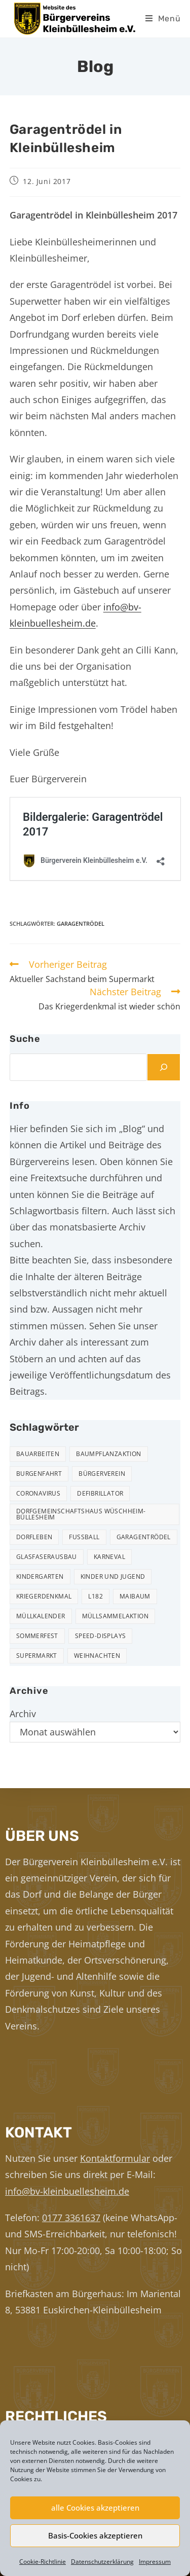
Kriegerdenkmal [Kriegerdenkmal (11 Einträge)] (44, 1596)
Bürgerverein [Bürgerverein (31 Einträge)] (102, 1473)
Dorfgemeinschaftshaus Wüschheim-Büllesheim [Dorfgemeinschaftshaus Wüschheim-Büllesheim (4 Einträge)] (81, 1514)
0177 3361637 (71, 2217)
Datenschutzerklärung (102, 2561)
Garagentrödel (80, 923)
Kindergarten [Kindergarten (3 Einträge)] (40, 1576)
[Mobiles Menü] (163, 18)
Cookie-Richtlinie (42, 2561)
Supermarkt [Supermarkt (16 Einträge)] (36, 1655)
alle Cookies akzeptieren (95, 2507)
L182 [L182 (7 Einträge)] (95, 1596)
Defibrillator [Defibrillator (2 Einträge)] (100, 1493)
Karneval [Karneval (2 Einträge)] (109, 1556)
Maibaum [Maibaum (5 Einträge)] (135, 1596)
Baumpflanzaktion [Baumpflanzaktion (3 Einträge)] (108, 1453)
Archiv (23, 1714)
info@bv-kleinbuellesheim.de (67, 2191)
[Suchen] (163, 1067)
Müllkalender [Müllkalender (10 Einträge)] (40, 1616)
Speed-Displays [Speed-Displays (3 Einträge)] (100, 1635)
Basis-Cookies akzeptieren (95, 2535)
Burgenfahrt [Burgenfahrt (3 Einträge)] (39, 1473)
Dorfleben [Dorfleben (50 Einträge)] (34, 1537)
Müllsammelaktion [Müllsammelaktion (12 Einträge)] (115, 1616)
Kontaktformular (115, 2158)
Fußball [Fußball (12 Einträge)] (84, 1537)
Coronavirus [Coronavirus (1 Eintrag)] (38, 1493)
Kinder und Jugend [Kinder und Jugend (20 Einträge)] (113, 1576)
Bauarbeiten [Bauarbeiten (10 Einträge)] (37, 1453)
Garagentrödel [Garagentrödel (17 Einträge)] (144, 1537)
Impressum (155, 2561)
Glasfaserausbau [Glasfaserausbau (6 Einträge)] (46, 1556)
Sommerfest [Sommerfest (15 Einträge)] (37, 1635)
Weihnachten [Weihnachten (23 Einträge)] (97, 1655)
